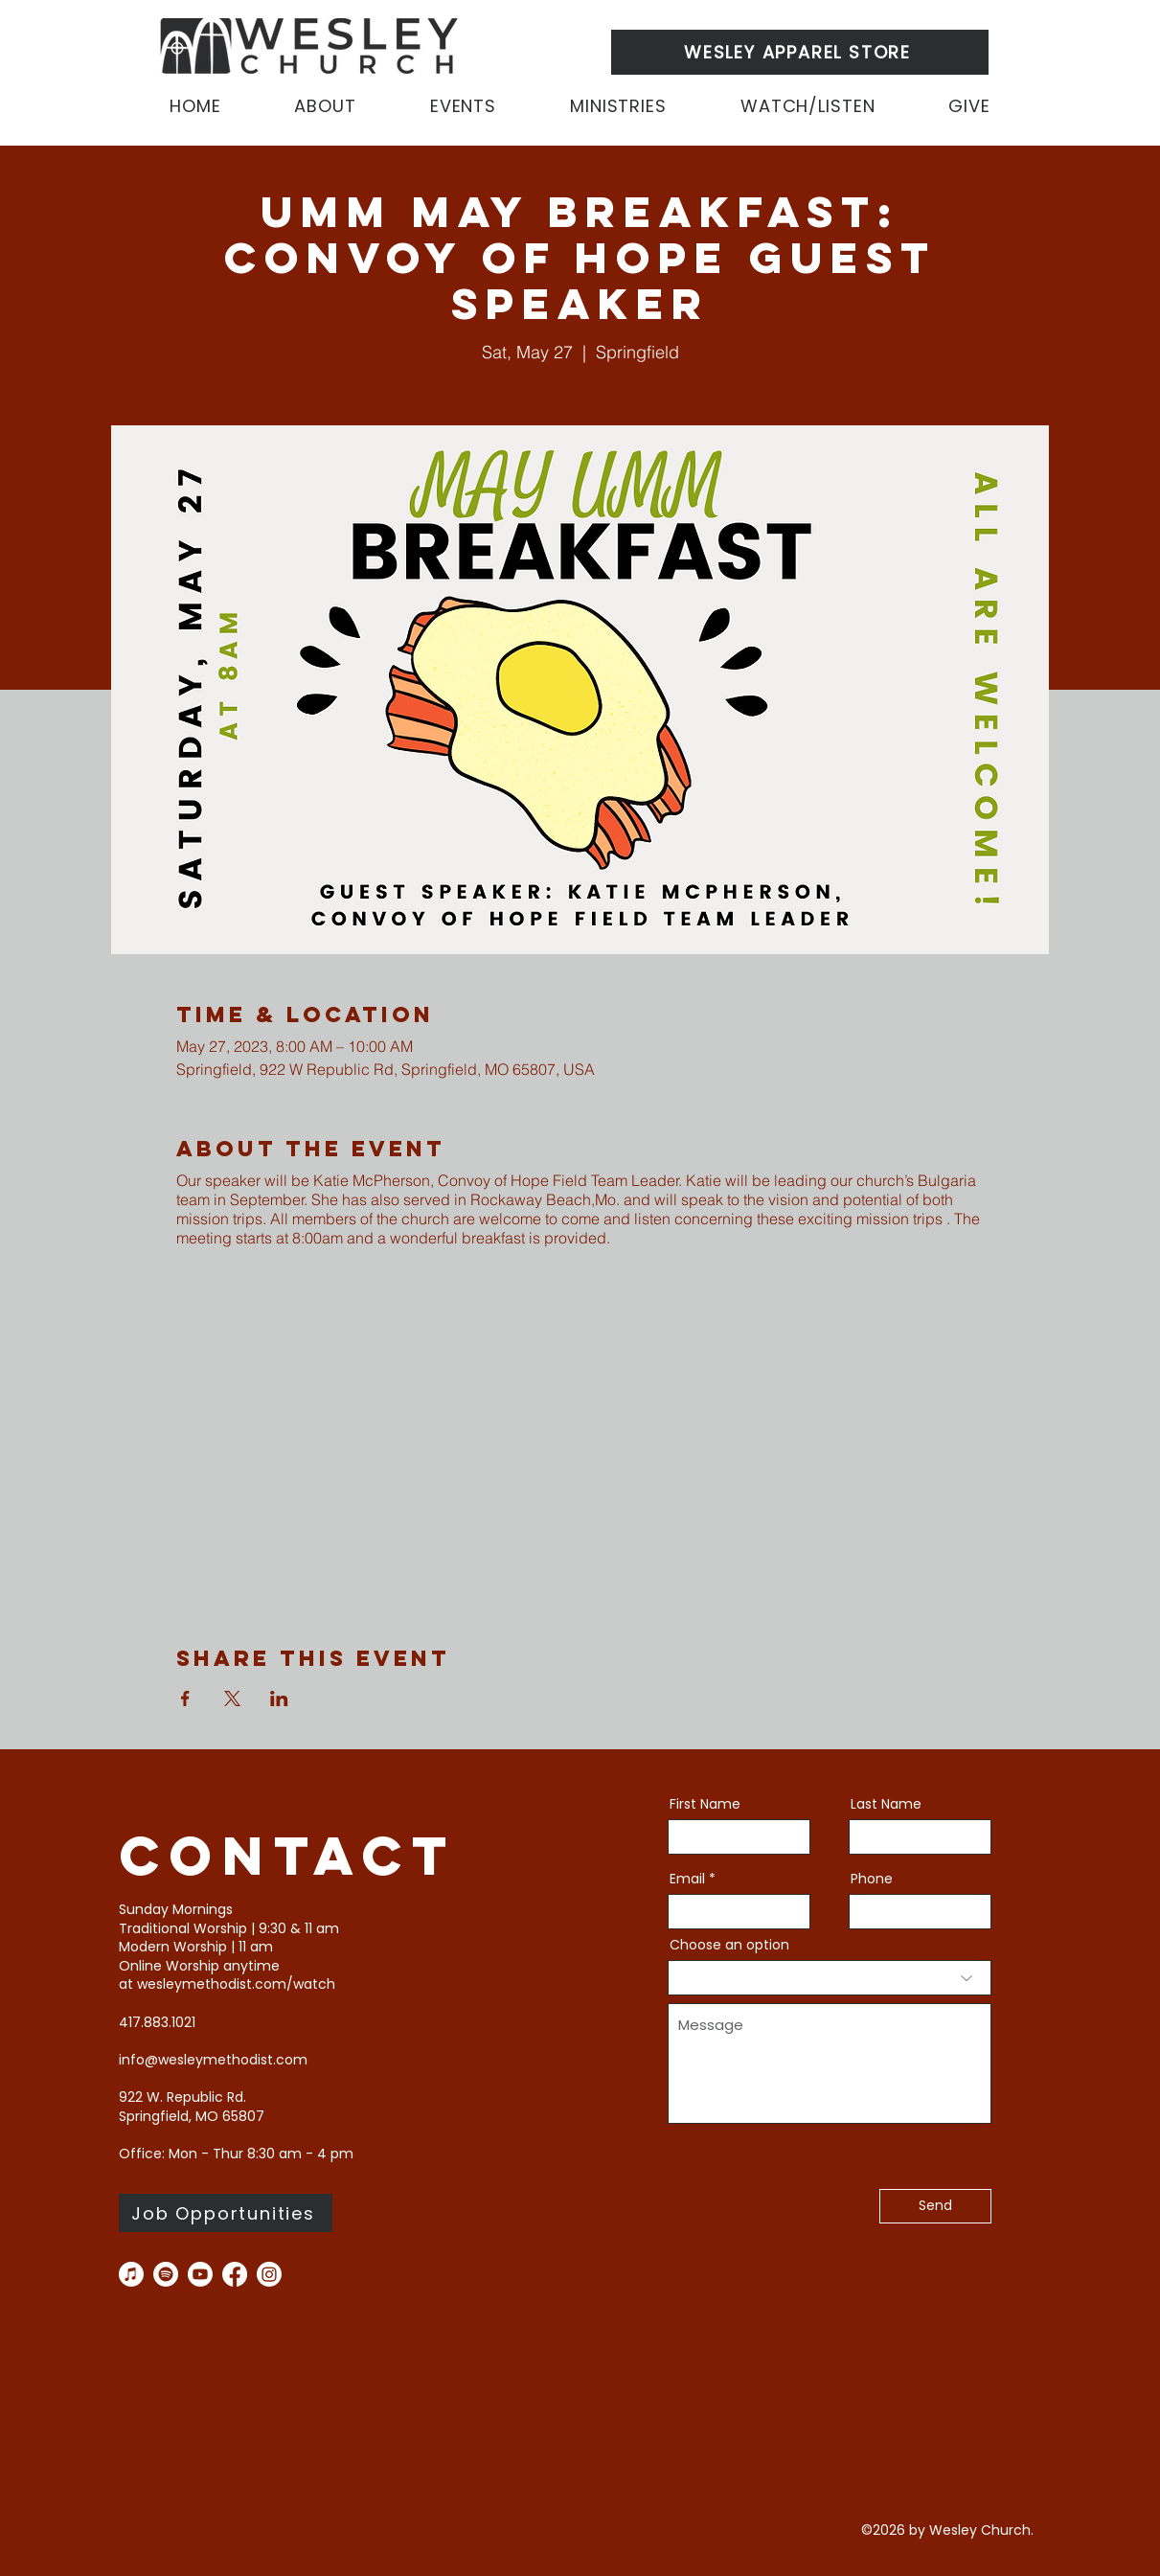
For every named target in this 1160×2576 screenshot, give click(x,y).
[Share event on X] (232, 1698)
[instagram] (269, 2274)
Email (687, 1878)
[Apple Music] (131, 2274)
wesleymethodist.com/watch (236, 1984)
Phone (872, 1878)
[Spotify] (165, 2274)
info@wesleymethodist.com (213, 2059)
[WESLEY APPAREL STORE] (800, 52)
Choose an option (729, 1944)
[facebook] (234, 2274)
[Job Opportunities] (225, 2213)
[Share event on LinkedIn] (279, 1698)
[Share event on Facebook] (185, 1698)
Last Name (886, 1804)
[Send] (935, 2206)
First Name (705, 1804)
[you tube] (200, 2274)
